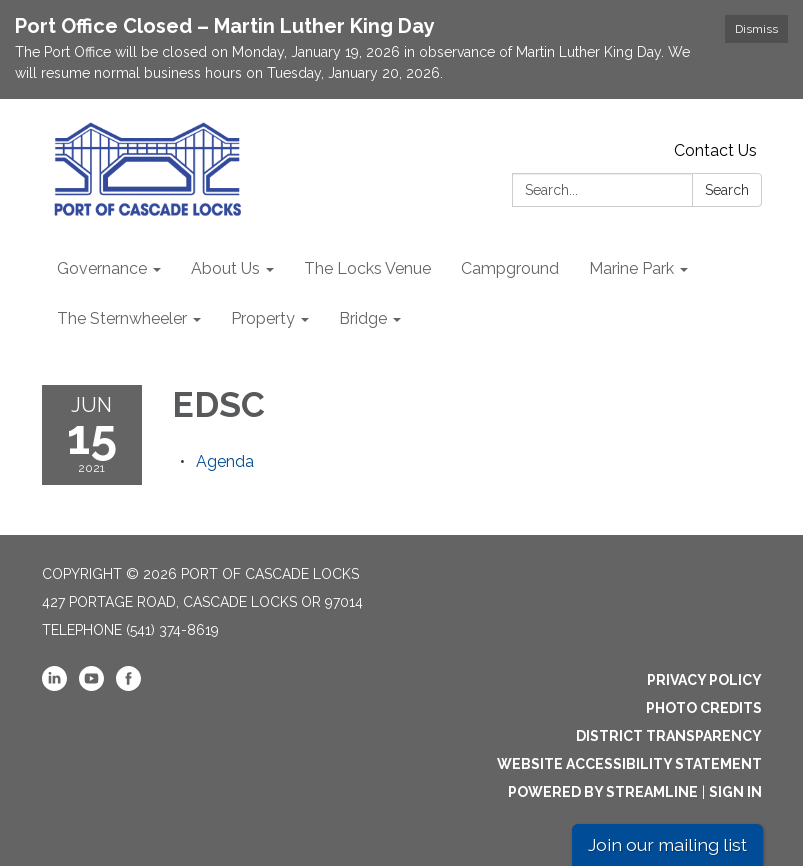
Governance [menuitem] (102, 268)
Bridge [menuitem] (363, 318)
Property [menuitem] (263, 318)
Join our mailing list (667, 844)
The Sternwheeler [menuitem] (122, 318)
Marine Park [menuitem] (631, 268)
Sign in (735, 792)
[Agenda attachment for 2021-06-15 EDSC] (225, 461)
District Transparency (669, 736)
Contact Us (715, 150)
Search (727, 190)
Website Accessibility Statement (629, 764)
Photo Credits (704, 708)
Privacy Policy (704, 680)
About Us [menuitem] (225, 268)
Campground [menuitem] (510, 268)
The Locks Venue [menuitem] (367, 268)
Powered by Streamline (603, 792)
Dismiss (756, 29)
